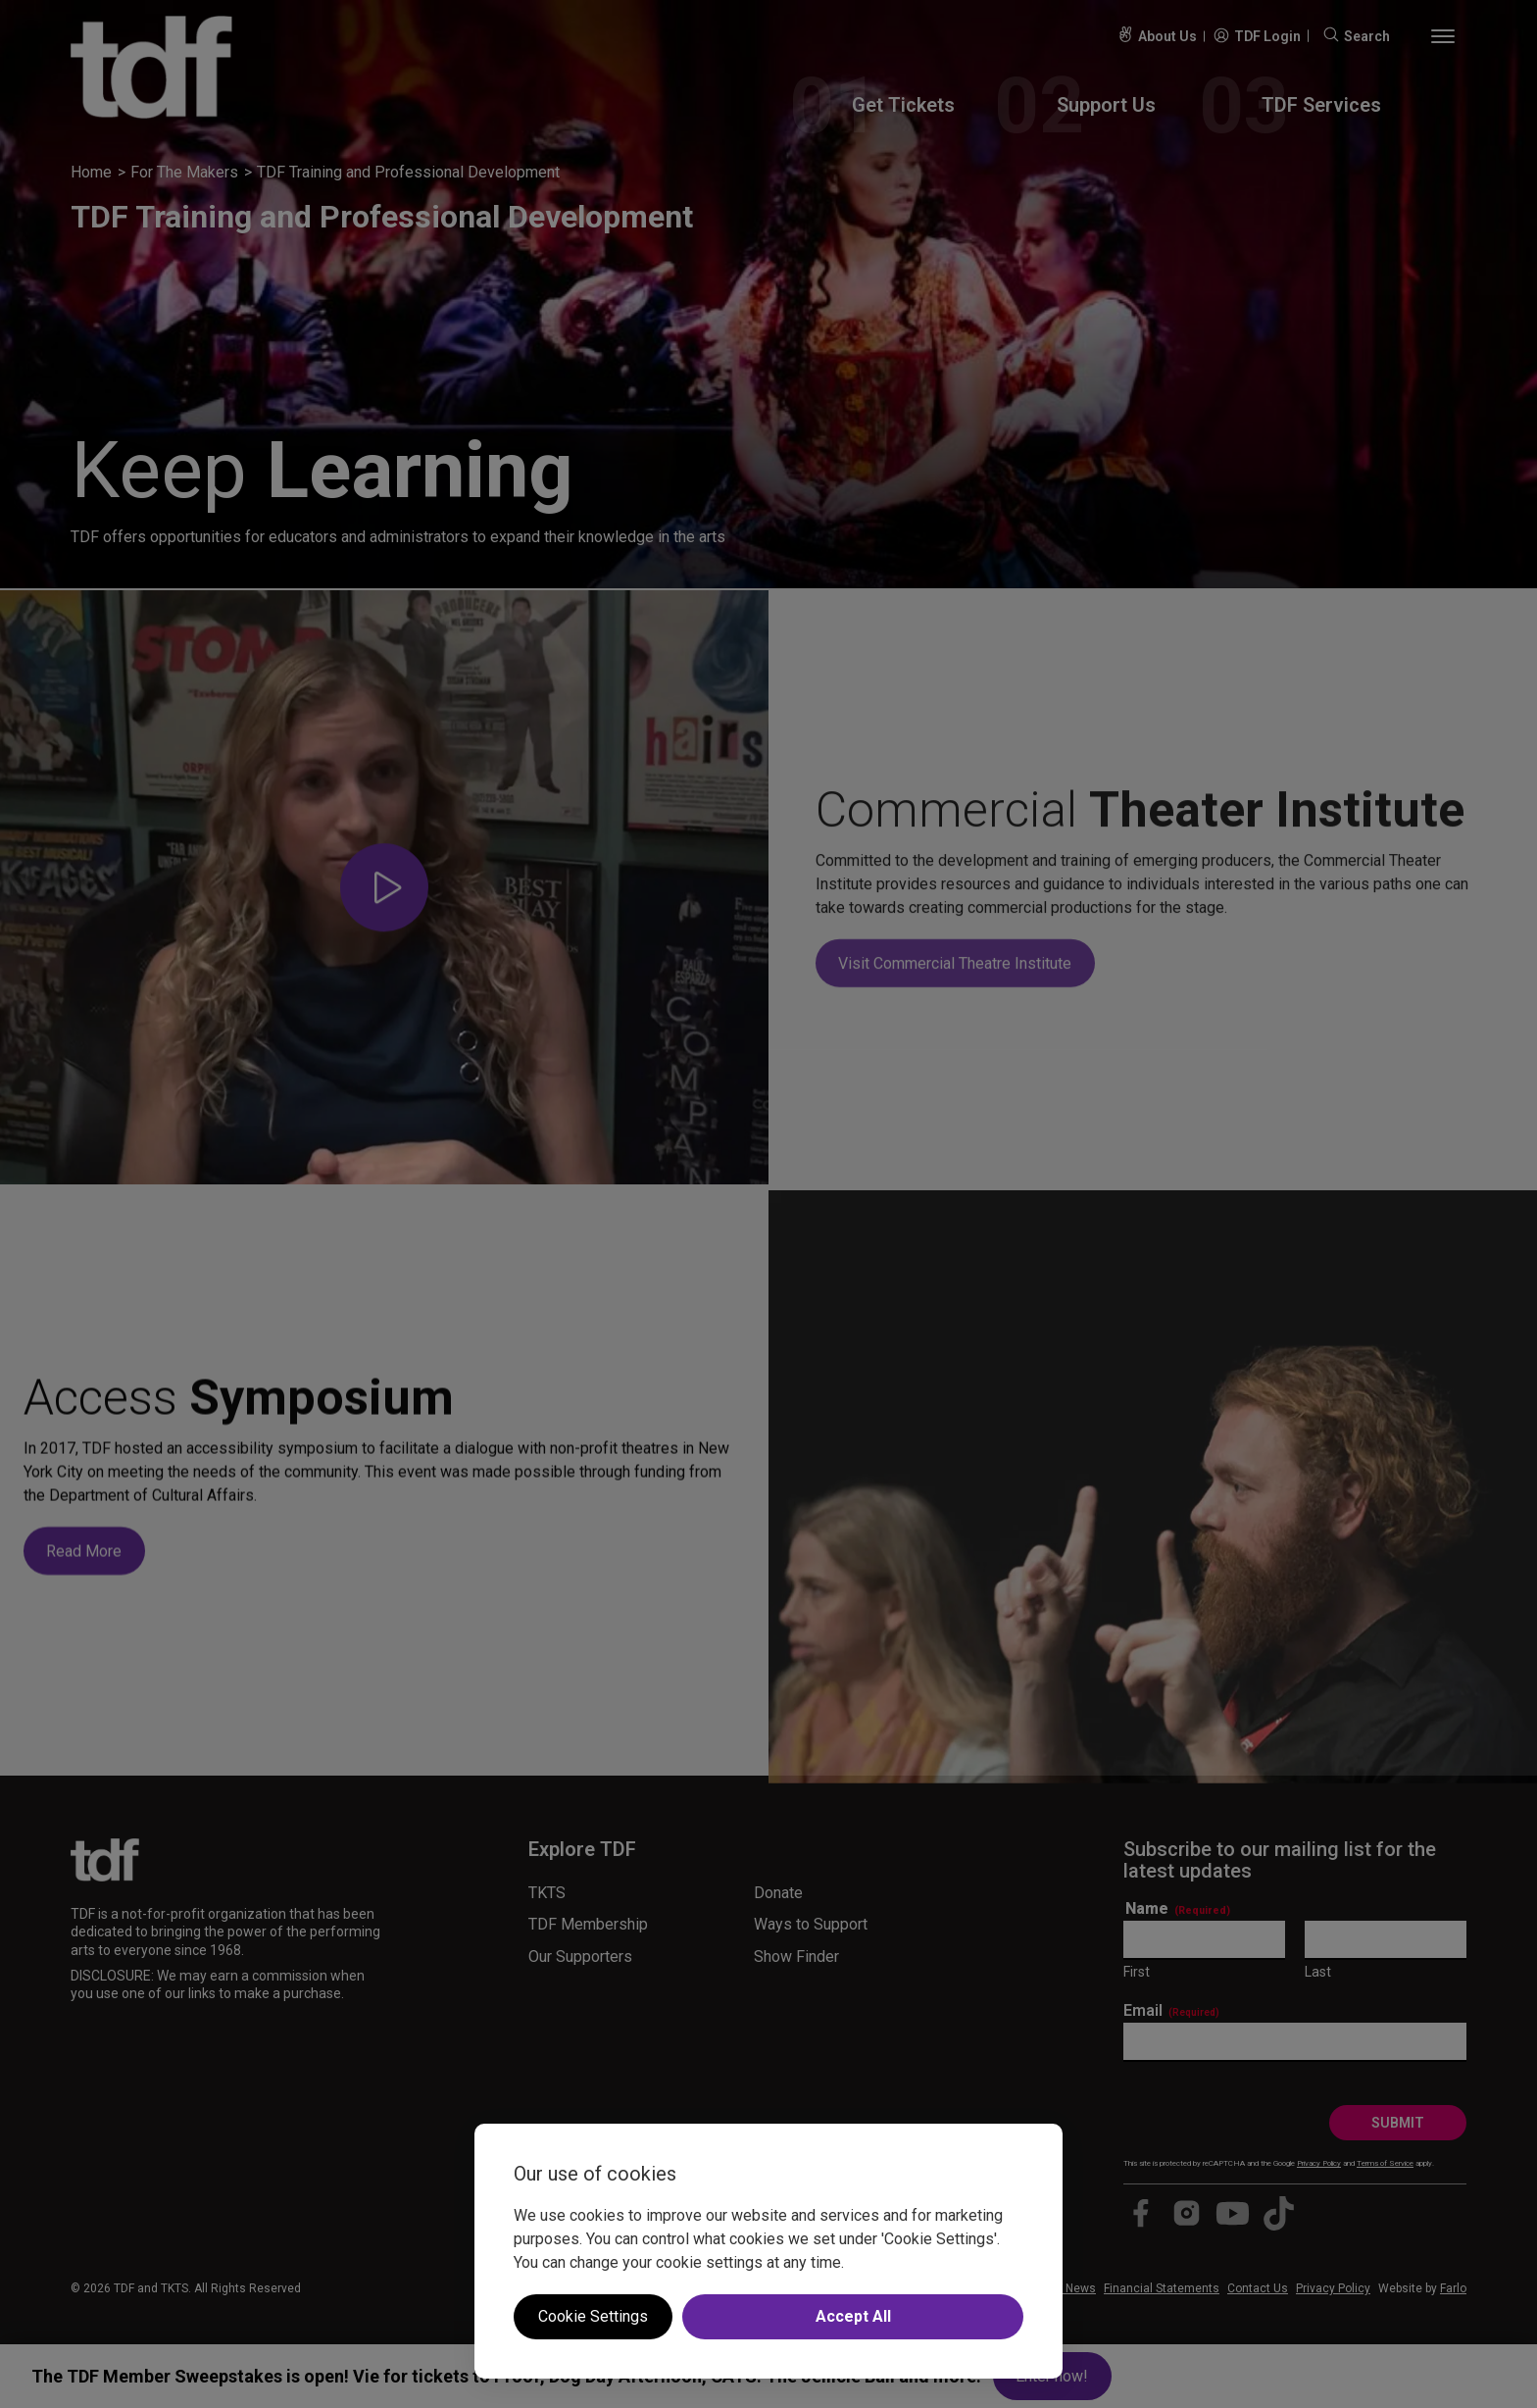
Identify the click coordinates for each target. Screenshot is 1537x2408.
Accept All (853, 2316)
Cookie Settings (593, 2316)
